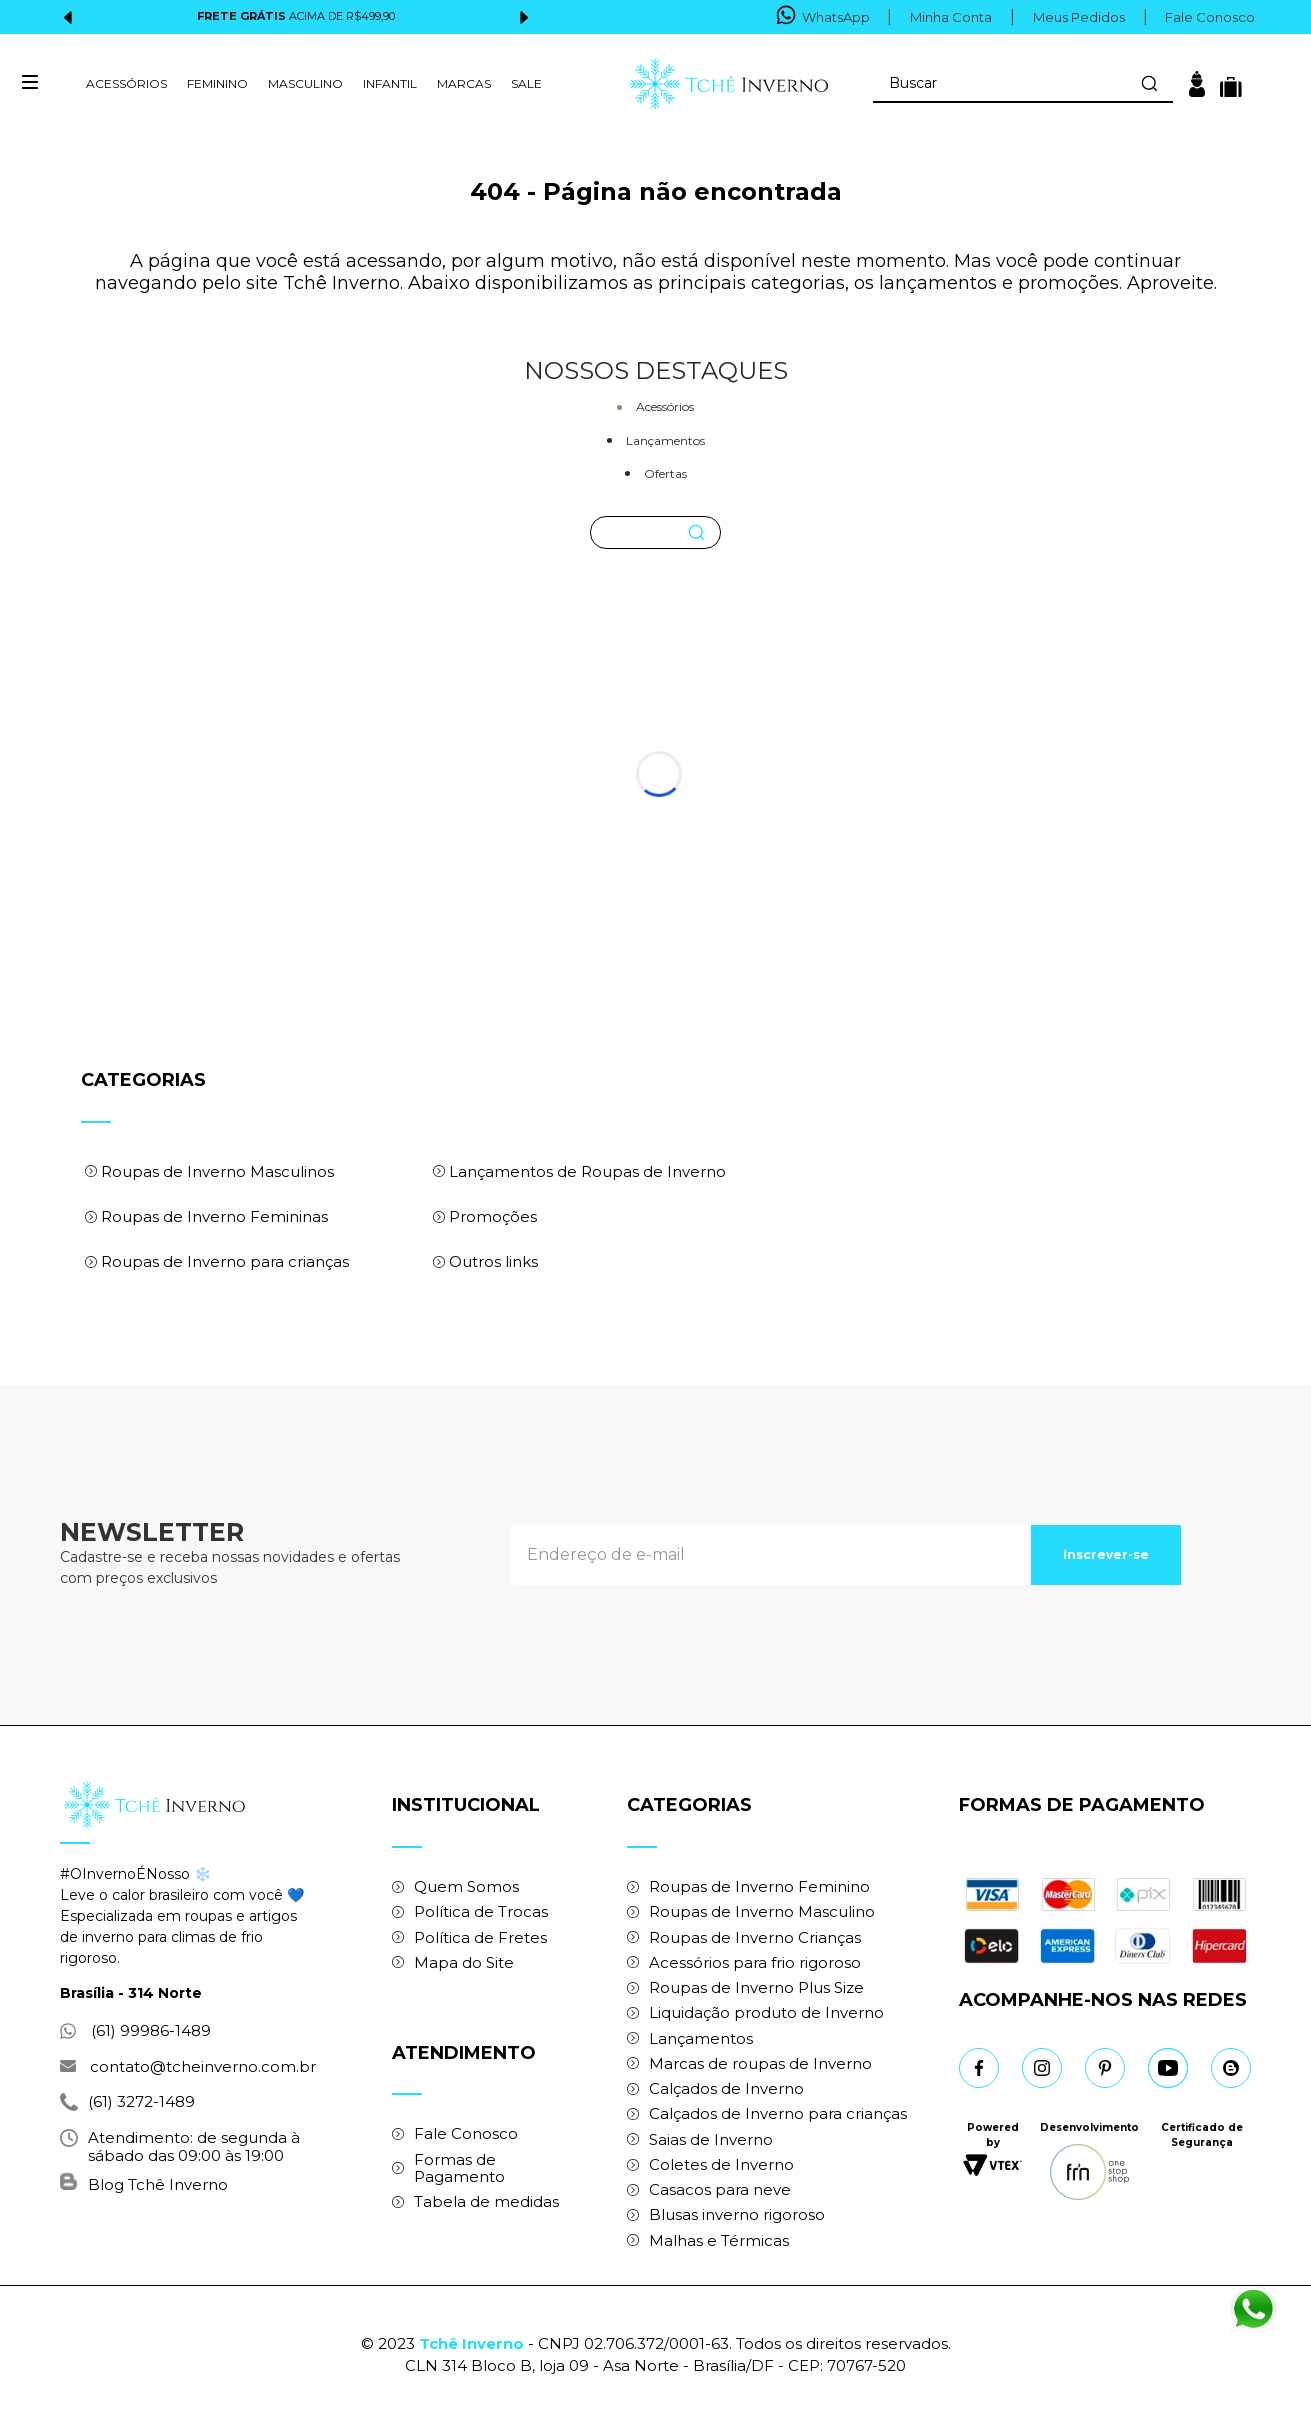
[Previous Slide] (68, 17)
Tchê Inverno (471, 2343)
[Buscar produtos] (1149, 83)
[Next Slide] (523, 17)
